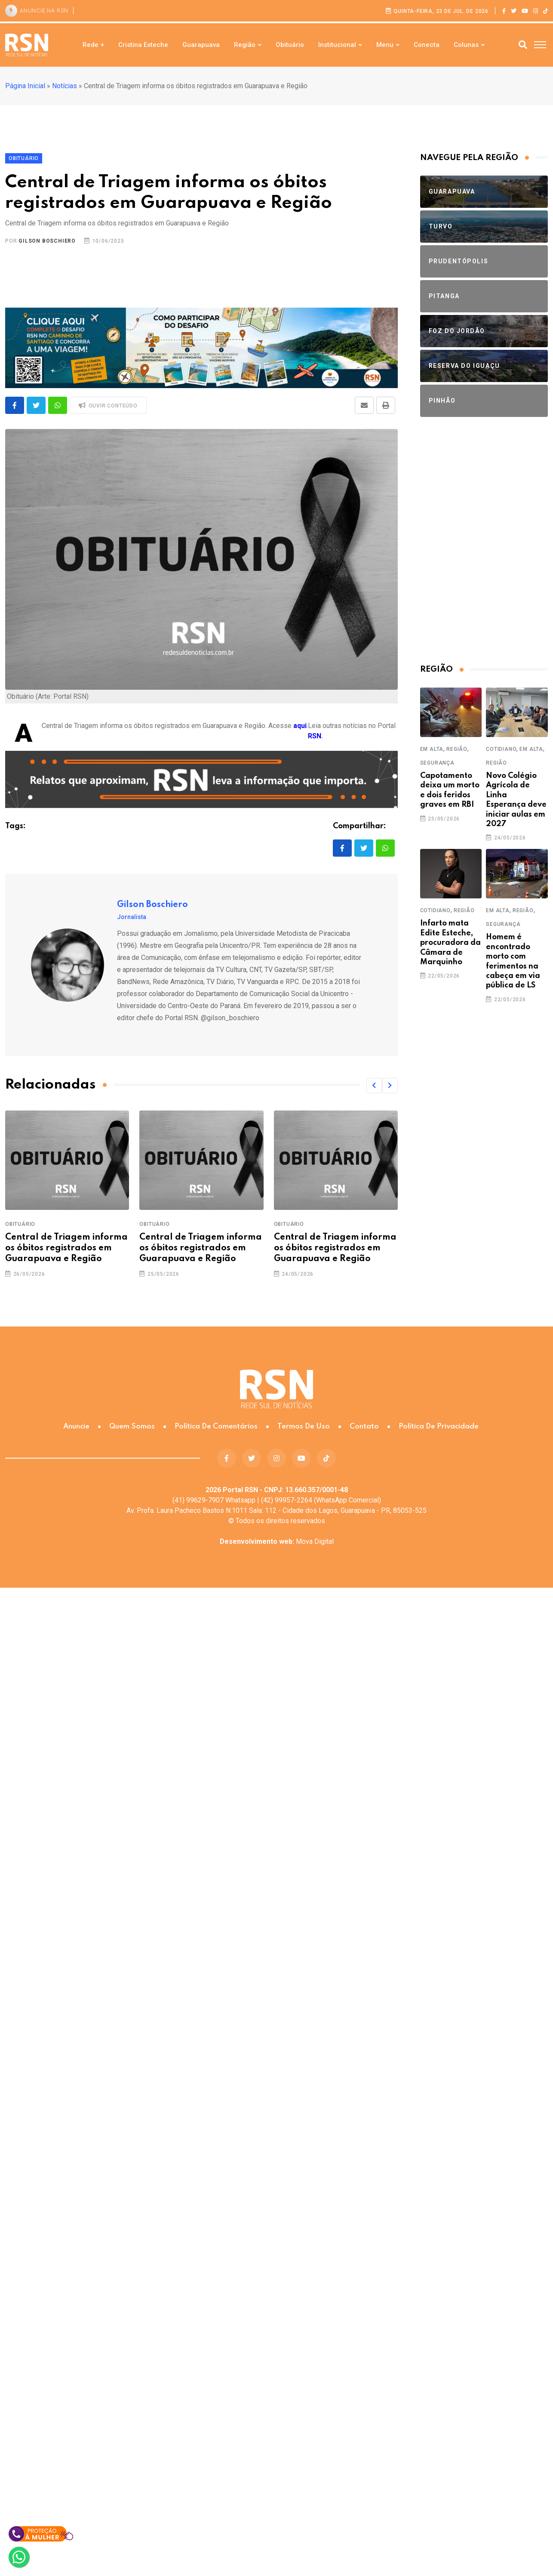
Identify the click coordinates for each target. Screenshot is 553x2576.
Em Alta (432, 749)
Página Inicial (25, 86)
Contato (364, 1426)
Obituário (290, 45)
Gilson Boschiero (47, 241)
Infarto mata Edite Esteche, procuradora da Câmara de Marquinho (450, 942)
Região (244, 45)
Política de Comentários (216, 1426)
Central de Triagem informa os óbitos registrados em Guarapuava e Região (66, 1248)
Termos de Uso (303, 1426)
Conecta (426, 45)
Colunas (466, 45)
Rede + (93, 45)
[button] (374, 1085)
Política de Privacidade (439, 1426)
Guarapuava (201, 45)
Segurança (437, 763)
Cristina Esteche (143, 45)
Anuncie (76, 1426)
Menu (384, 45)
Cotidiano (501, 749)
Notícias (64, 86)
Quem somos (132, 1426)
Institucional (337, 45)
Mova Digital (277, 1541)
